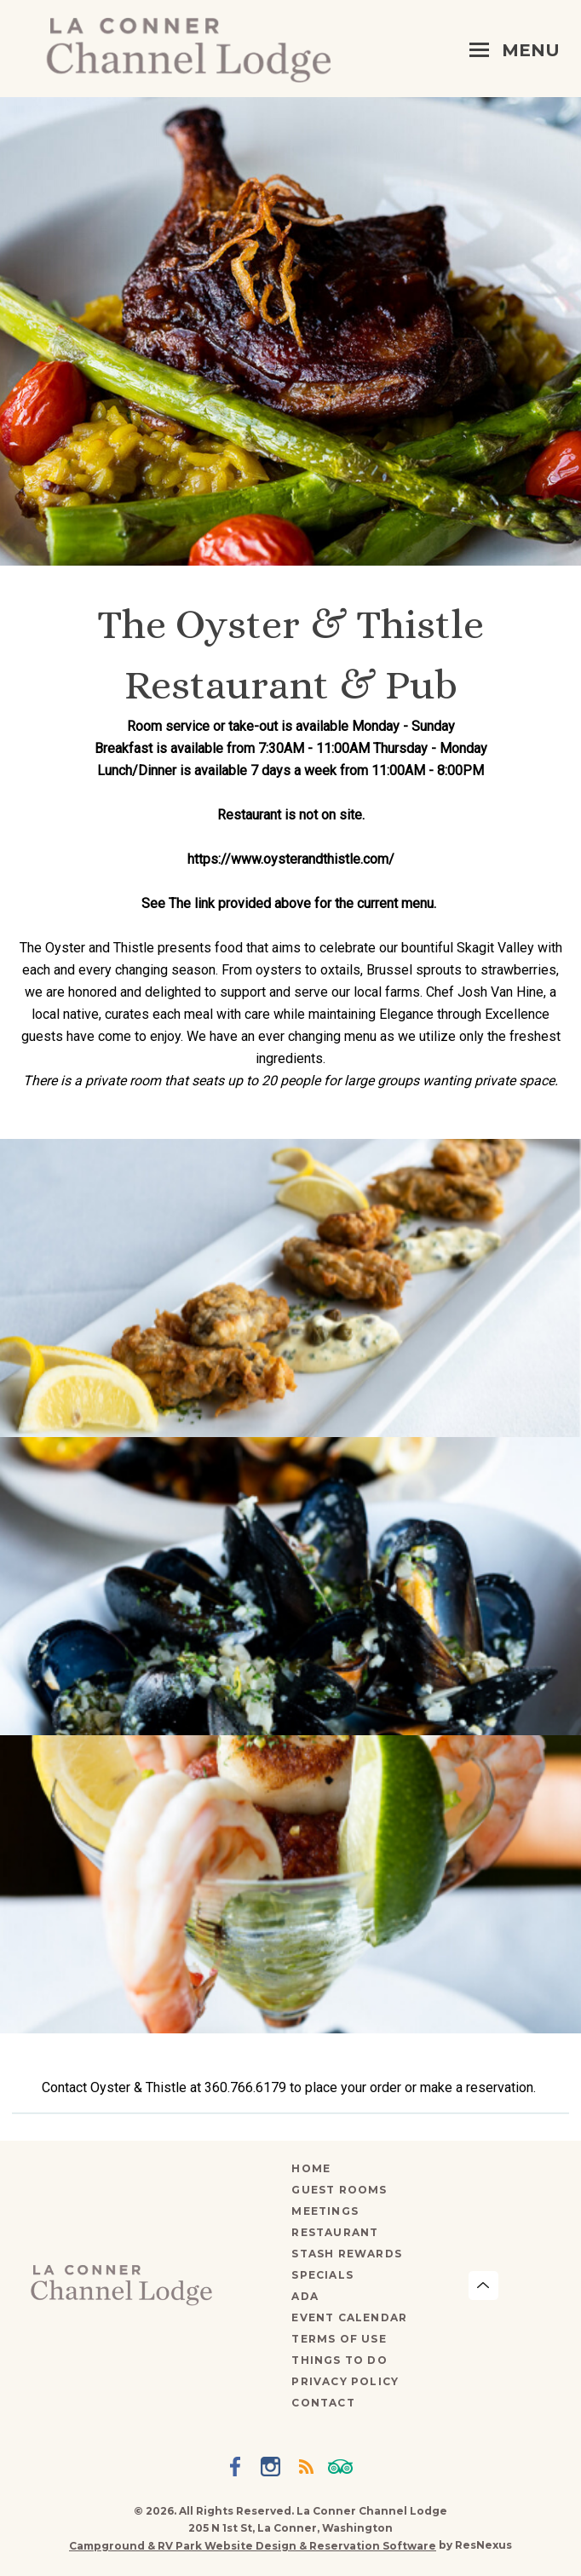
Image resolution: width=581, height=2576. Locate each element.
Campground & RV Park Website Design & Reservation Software (252, 2545)
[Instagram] (273, 2469)
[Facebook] (238, 2469)
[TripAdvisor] (343, 2469)
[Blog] (308, 2469)
